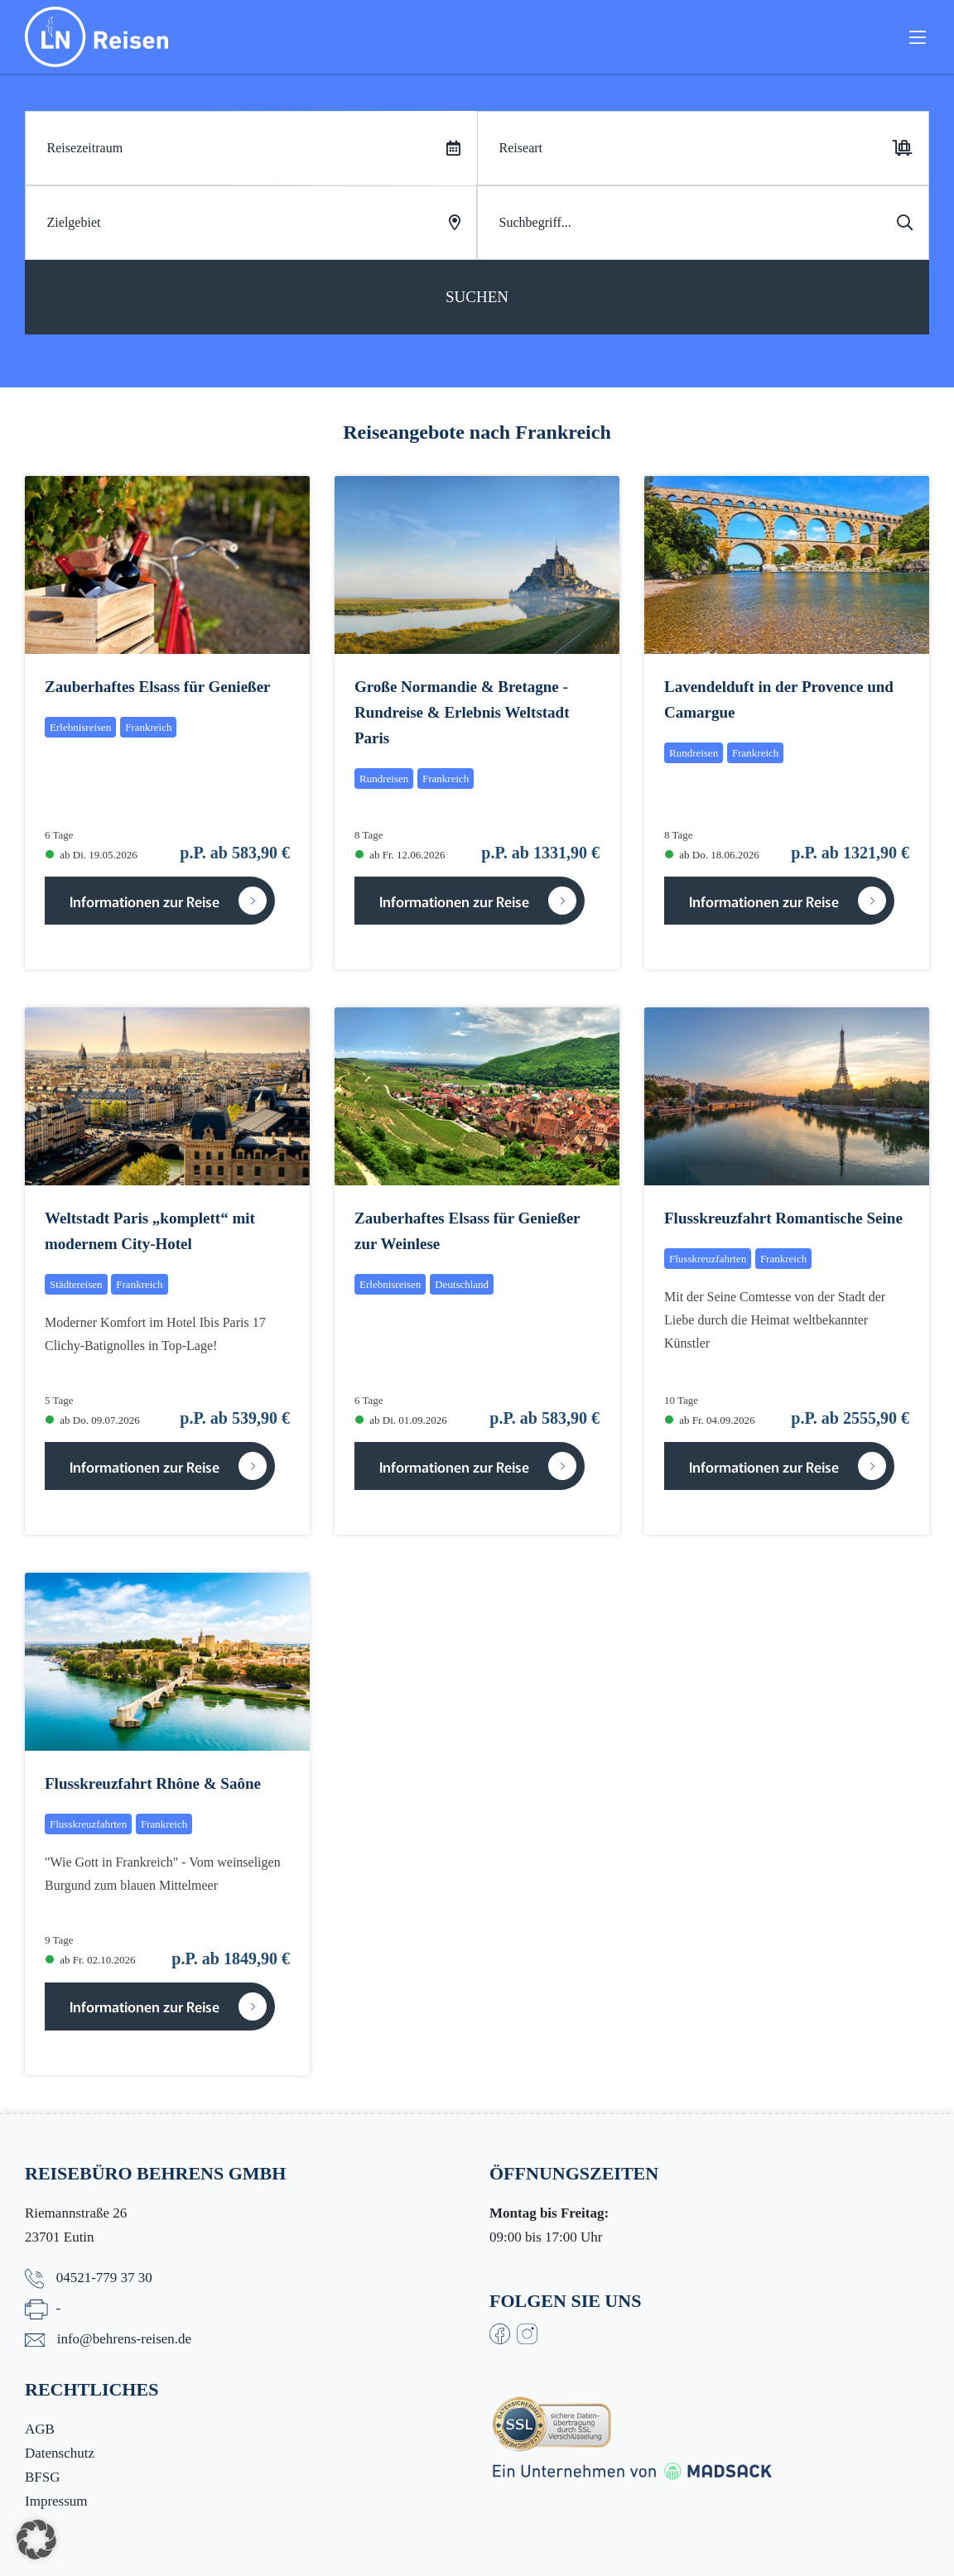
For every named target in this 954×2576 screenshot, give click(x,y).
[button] (36, 2539)
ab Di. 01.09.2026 (401, 1420)
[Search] (703, 222)
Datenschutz (59, 2453)
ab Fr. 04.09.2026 (710, 1420)
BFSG (42, 2477)
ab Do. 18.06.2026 (712, 854)
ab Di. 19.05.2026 (91, 854)
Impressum (56, 2501)
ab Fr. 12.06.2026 (400, 854)
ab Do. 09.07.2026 (93, 1420)
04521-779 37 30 (104, 2277)
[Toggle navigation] (917, 40)
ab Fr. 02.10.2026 (91, 1960)
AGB (40, 2429)
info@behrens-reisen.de (124, 2339)
